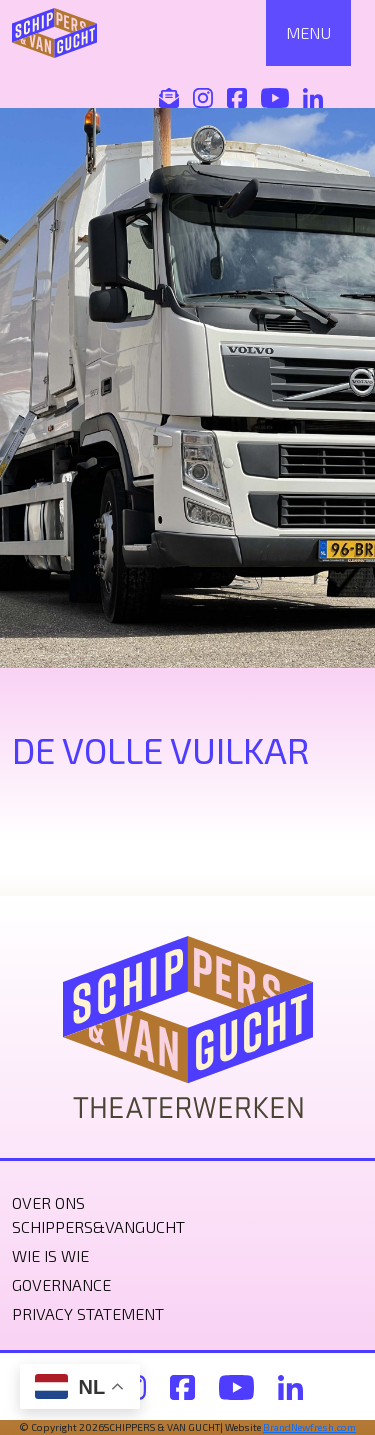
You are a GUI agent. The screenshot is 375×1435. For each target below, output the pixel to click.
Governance (61, 1284)
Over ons (48, 1202)
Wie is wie (50, 1255)
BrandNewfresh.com (309, 1427)
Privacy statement (88, 1313)
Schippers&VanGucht (98, 1226)
